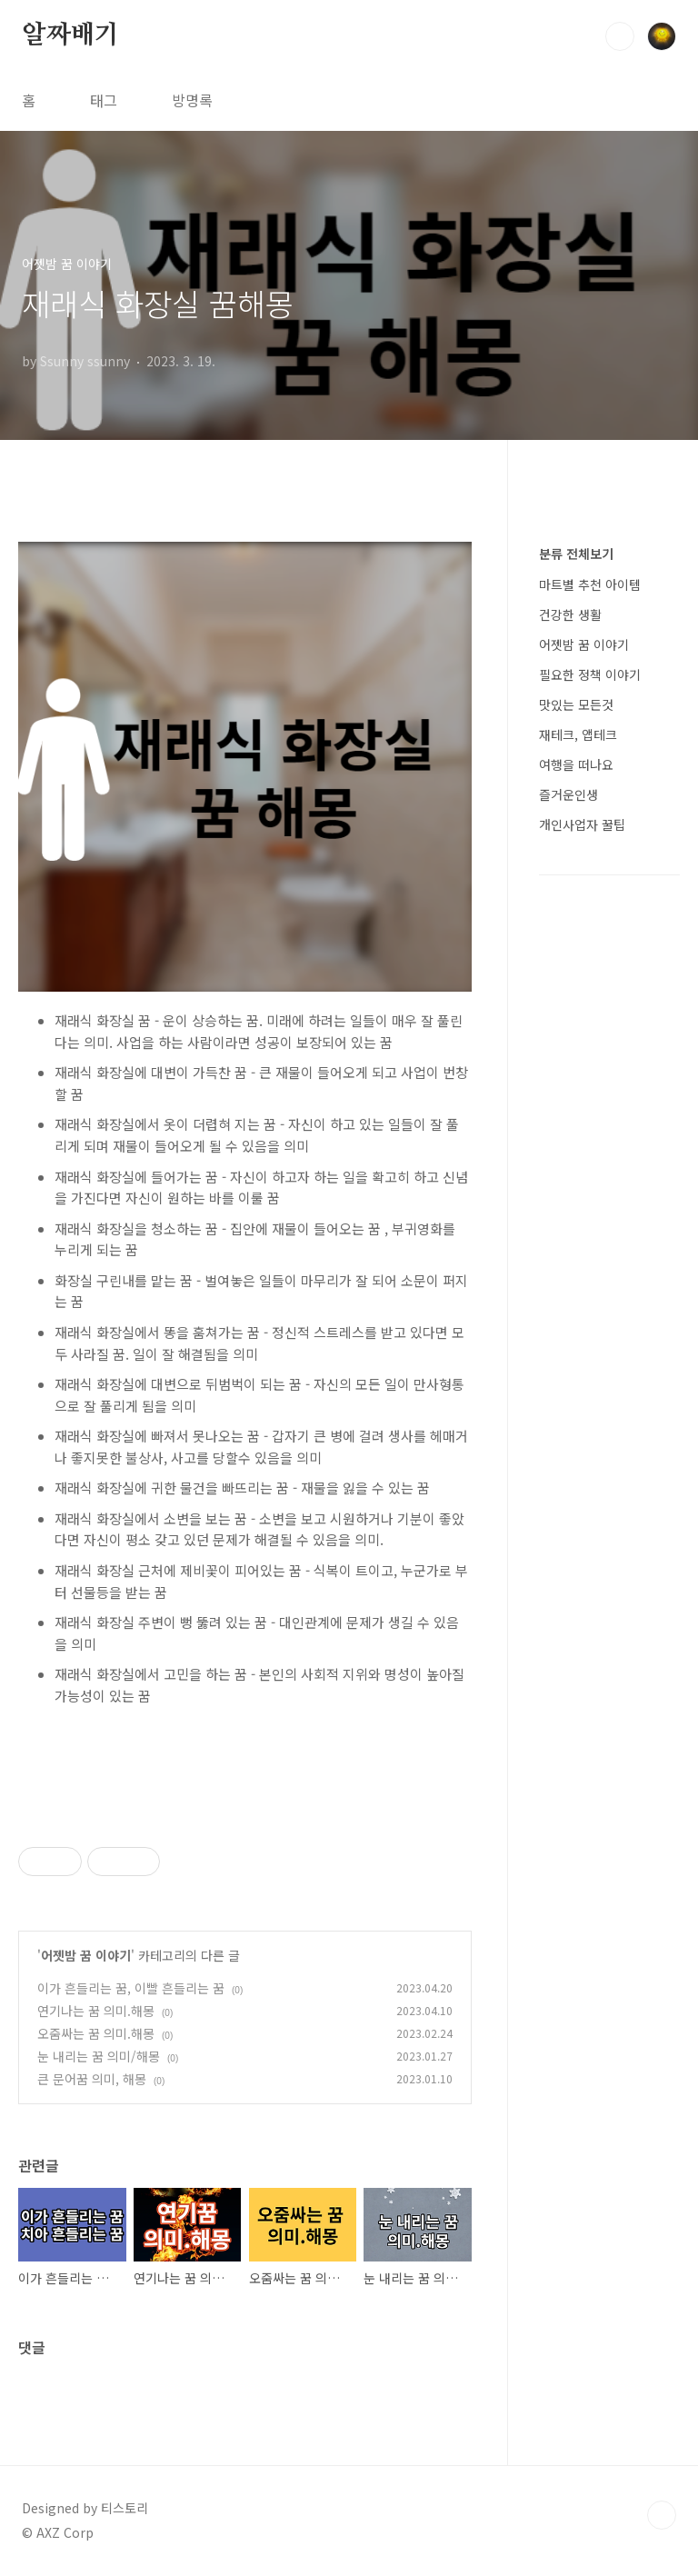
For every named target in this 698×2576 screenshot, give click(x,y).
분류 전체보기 (576, 553)
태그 (103, 100)
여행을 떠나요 (576, 764)
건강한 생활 (570, 614)
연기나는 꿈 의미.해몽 (96, 2011)
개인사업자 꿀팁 (582, 824)
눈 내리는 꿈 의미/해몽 (98, 2056)
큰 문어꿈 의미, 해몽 (91, 2079)
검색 (619, 36)
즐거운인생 (568, 794)
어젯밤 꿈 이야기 (86, 1955)
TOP (661, 2515)
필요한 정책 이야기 (590, 674)
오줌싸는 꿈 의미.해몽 (96, 2033)
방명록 (192, 100)
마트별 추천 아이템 (590, 584)
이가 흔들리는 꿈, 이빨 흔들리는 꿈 (130, 1988)
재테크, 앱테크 (578, 734)
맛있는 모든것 (576, 704)
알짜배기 (70, 35)
